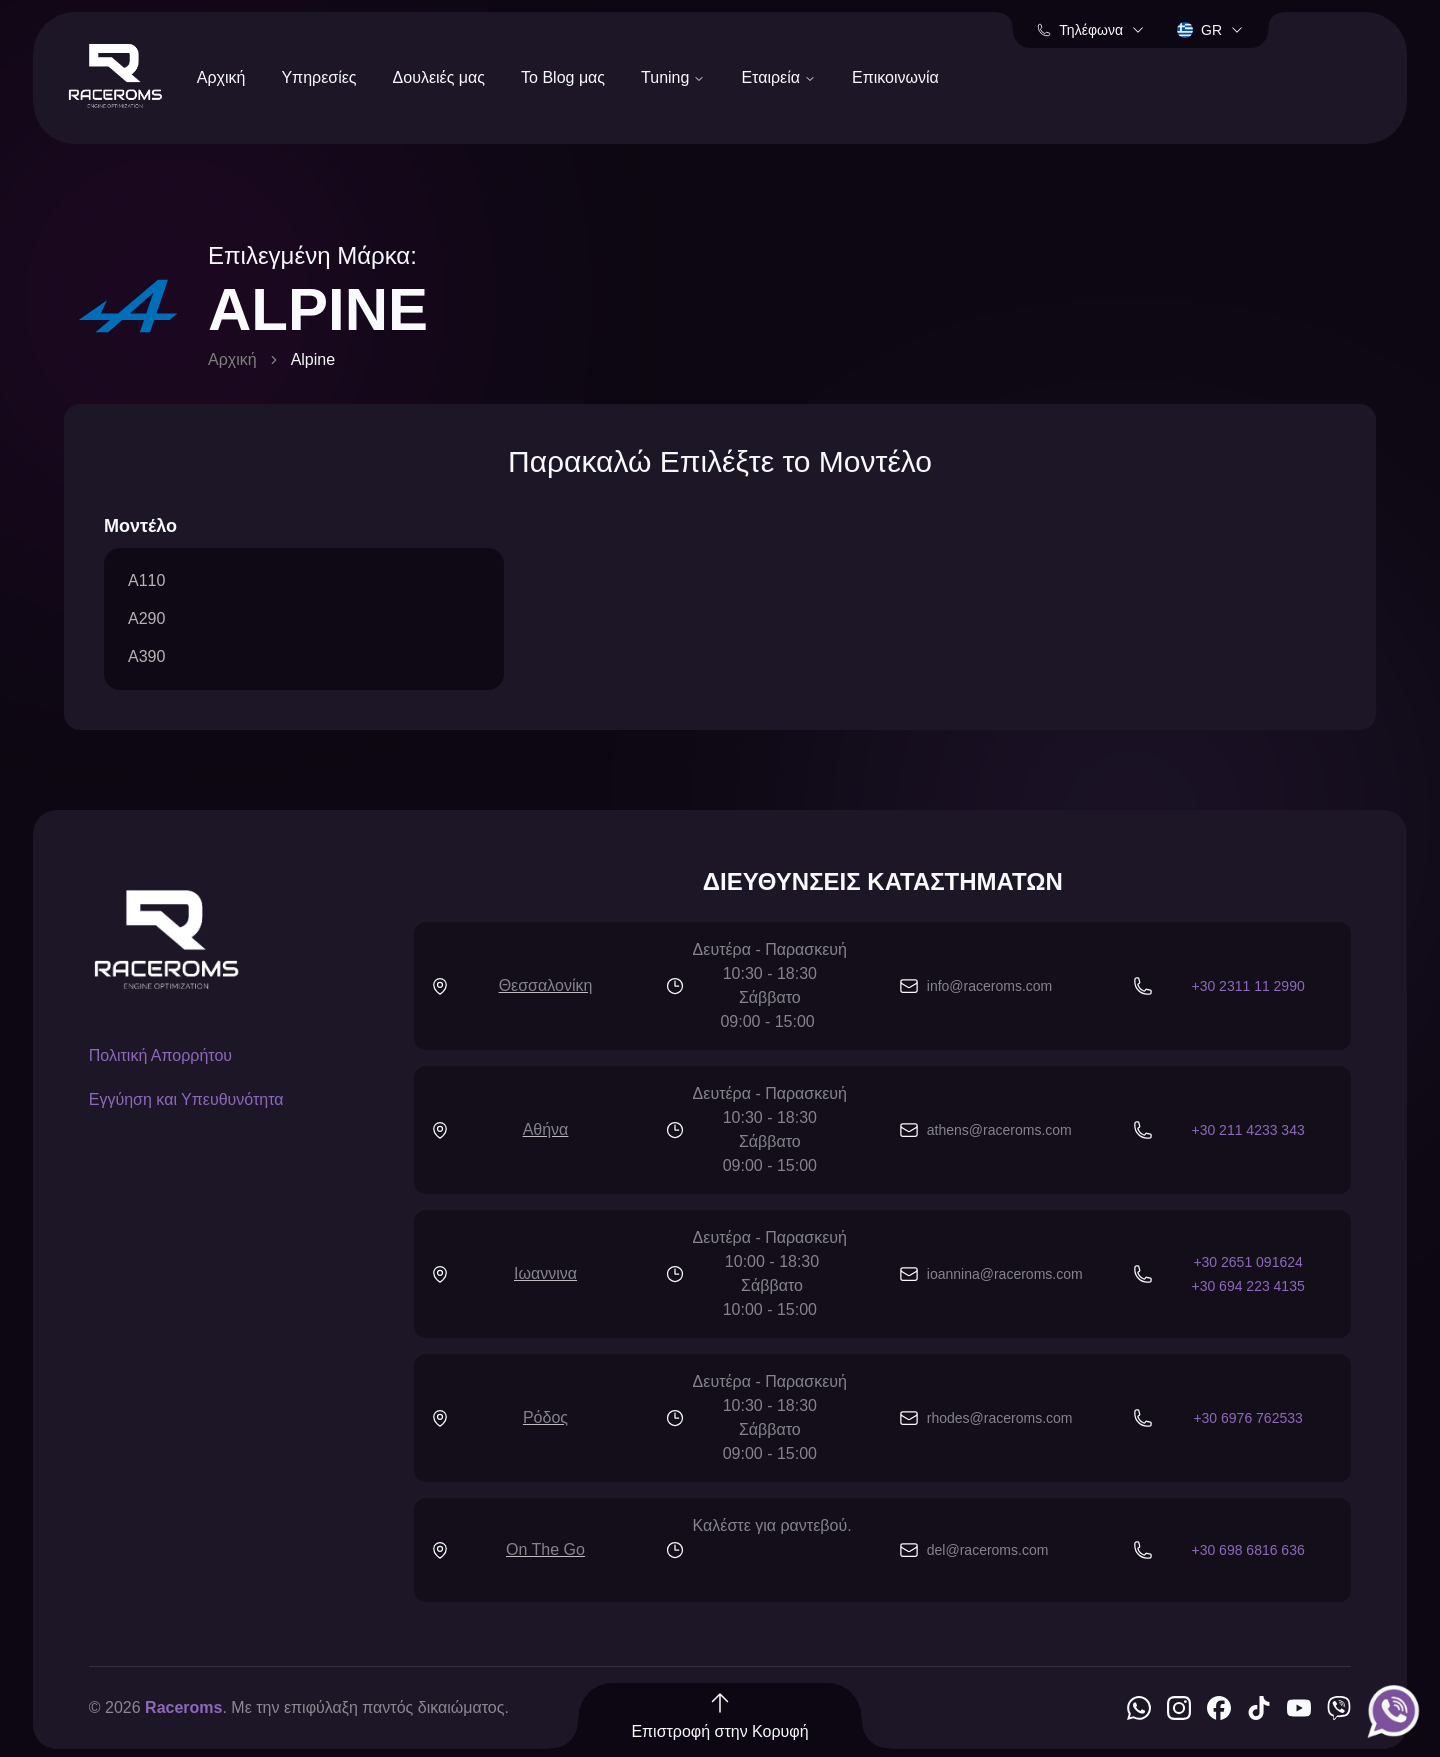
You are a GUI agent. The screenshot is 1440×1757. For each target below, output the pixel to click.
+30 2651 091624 (1247, 1262)
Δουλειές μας (439, 77)
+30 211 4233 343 (1247, 1130)
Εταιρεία (778, 77)
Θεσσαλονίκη (546, 985)
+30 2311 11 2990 (1247, 986)
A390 (146, 656)
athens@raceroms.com (999, 1130)
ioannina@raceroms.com (1005, 1274)
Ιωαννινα (545, 1273)
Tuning (673, 77)
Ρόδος (545, 1417)
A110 (146, 580)
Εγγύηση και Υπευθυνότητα (186, 1099)
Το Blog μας (563, 77)
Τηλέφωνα (1091, 30)
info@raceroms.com (989, 986)
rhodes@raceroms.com (1000, 1418)
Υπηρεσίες (318, 77)
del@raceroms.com (988, 1550)
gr (1210, 30)
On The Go (545, 1549)
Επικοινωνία (895, 77)
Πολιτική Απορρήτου (160, 1055)
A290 (146, 618)
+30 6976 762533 (1247, 1418)
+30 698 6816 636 (1247, 1550)
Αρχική (221, 77)
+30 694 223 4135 (1247, 1286)
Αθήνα (546, 1129)
